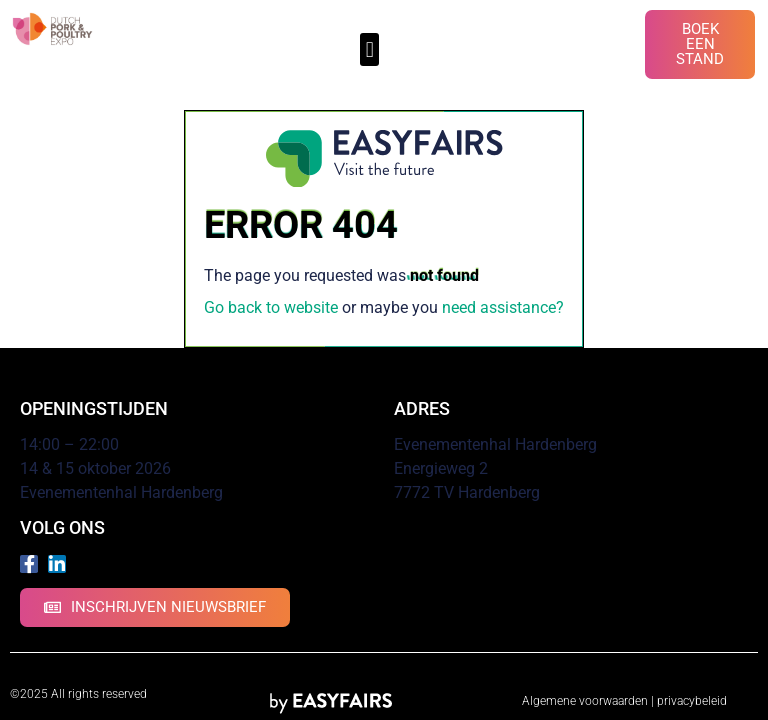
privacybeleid (692, 701)
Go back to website (271, 307)
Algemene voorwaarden (585, 701)
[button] (369, 49)
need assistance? (503, 307)
